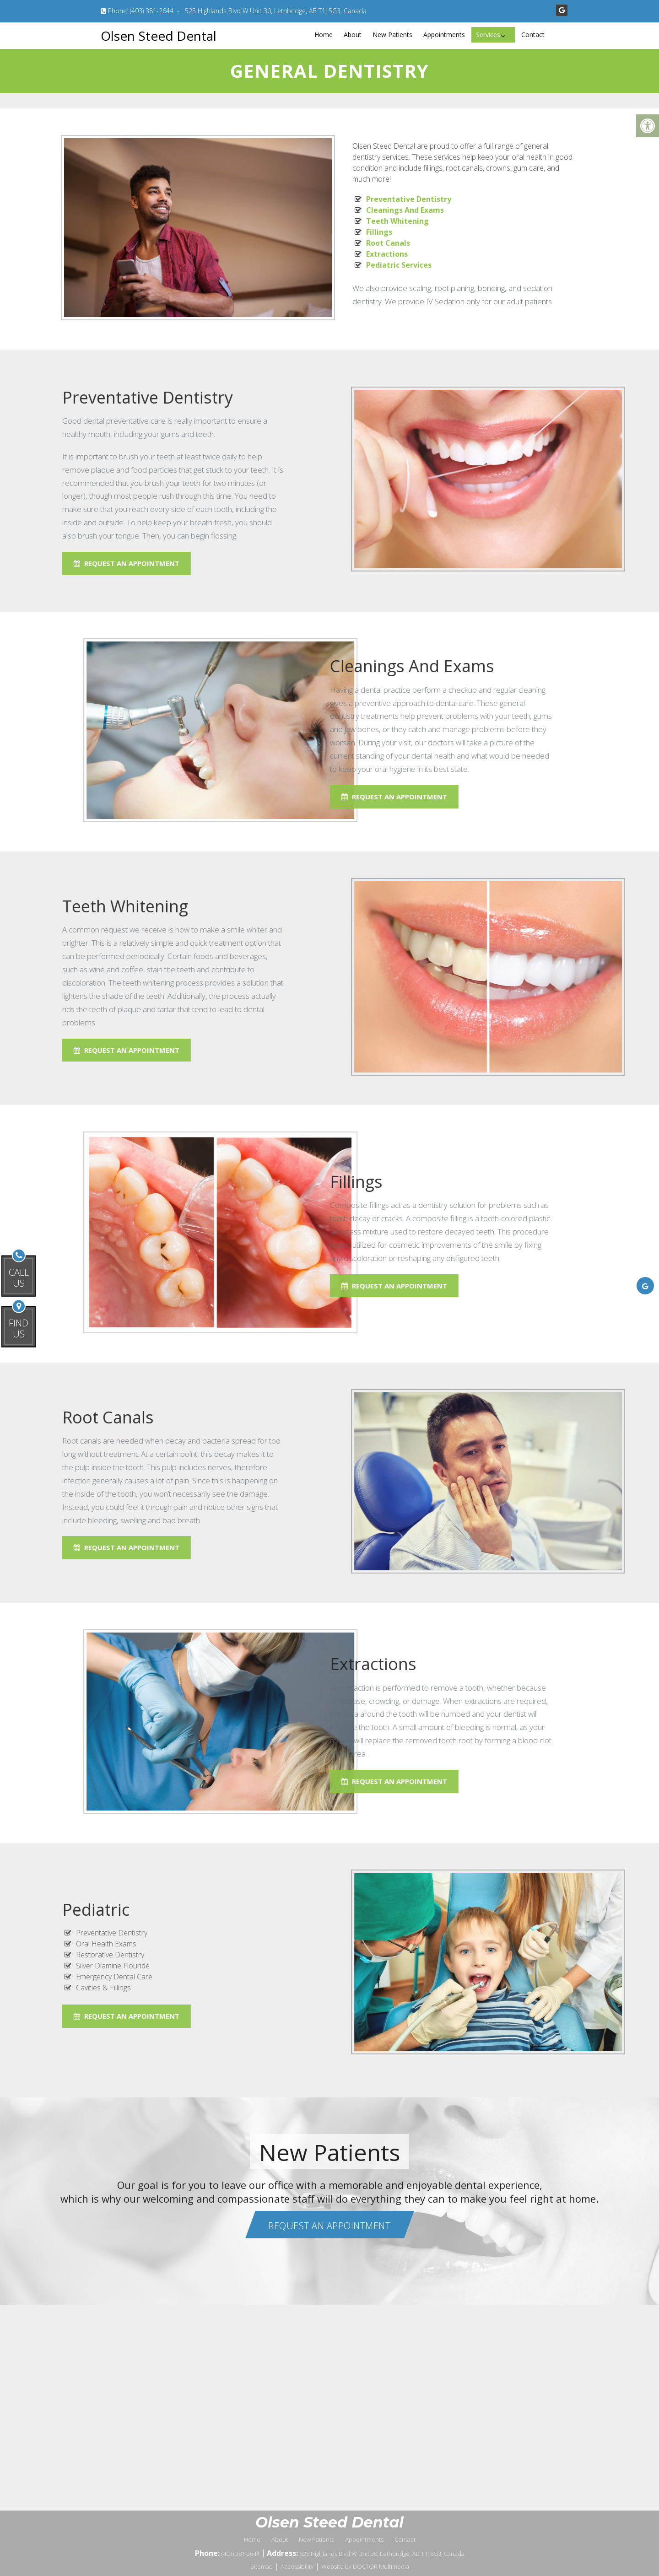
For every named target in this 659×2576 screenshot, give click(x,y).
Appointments (444, 34)
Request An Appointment (218, 796)
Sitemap (261, 2566)
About (353, 34)
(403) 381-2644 (151, 10)
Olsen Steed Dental (158, 35)
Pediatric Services (399, 265)
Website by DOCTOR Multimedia (365, 2566)
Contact (533, 34)
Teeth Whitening (397, 221)
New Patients (392, 34)
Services (488, 34)
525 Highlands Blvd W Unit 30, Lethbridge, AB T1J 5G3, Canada (276, 10)
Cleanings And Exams (405, 210)
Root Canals (388, 243)
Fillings (379, 232)
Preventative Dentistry (408, 199)
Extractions (387, 254)
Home (323, 34)
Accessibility (297, 2566)
